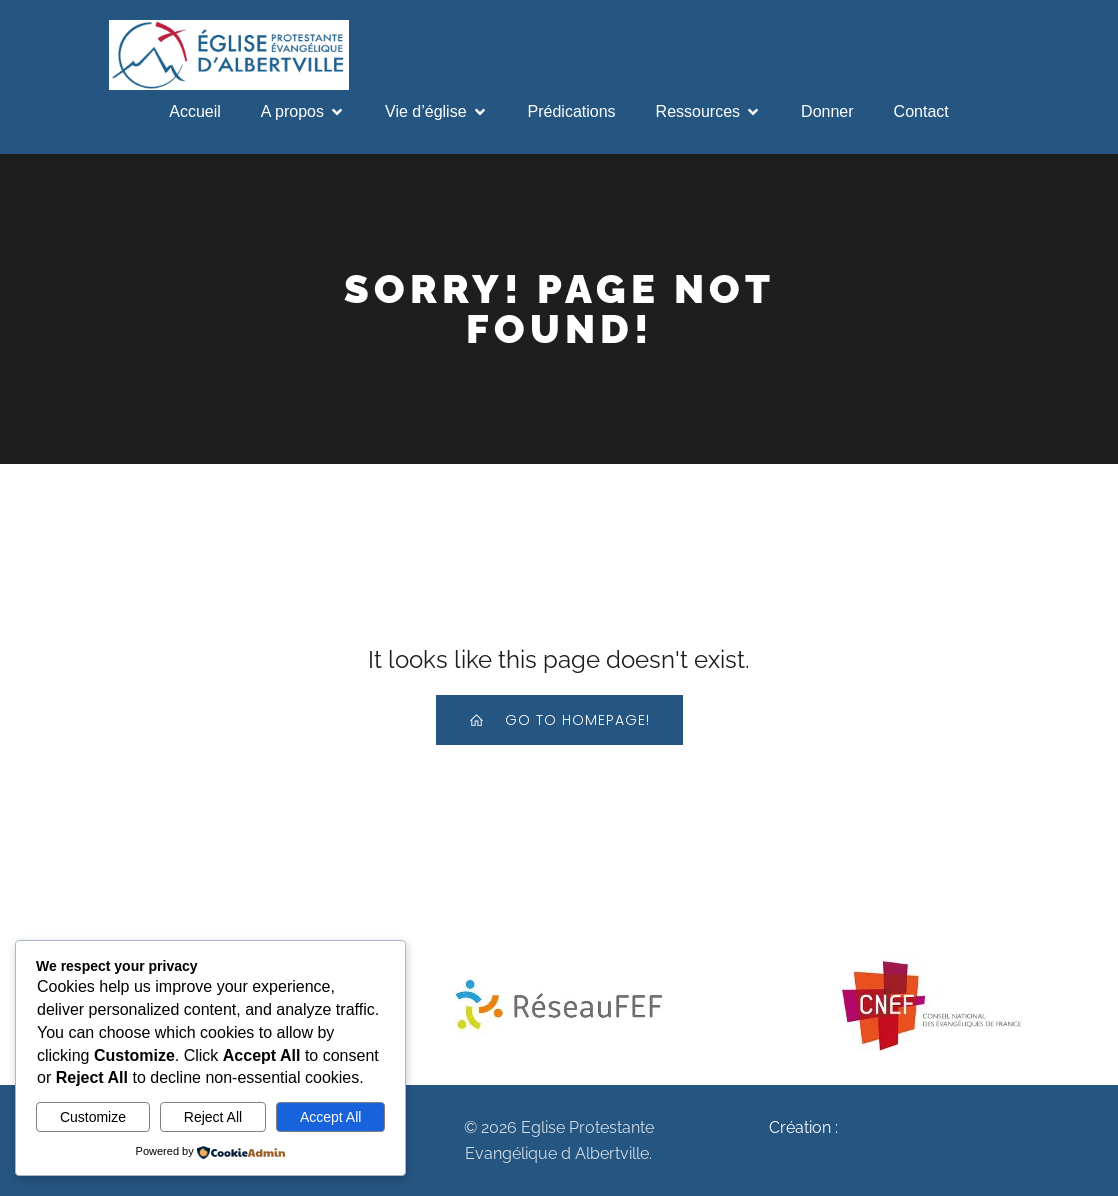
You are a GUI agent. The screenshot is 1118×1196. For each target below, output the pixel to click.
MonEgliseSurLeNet (915, 1127)
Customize (93, 1117)
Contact (921, 111)
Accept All (330, 1117)
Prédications (572, 111)
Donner (827, 111)
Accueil (195, 111)
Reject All (213, 1117)
